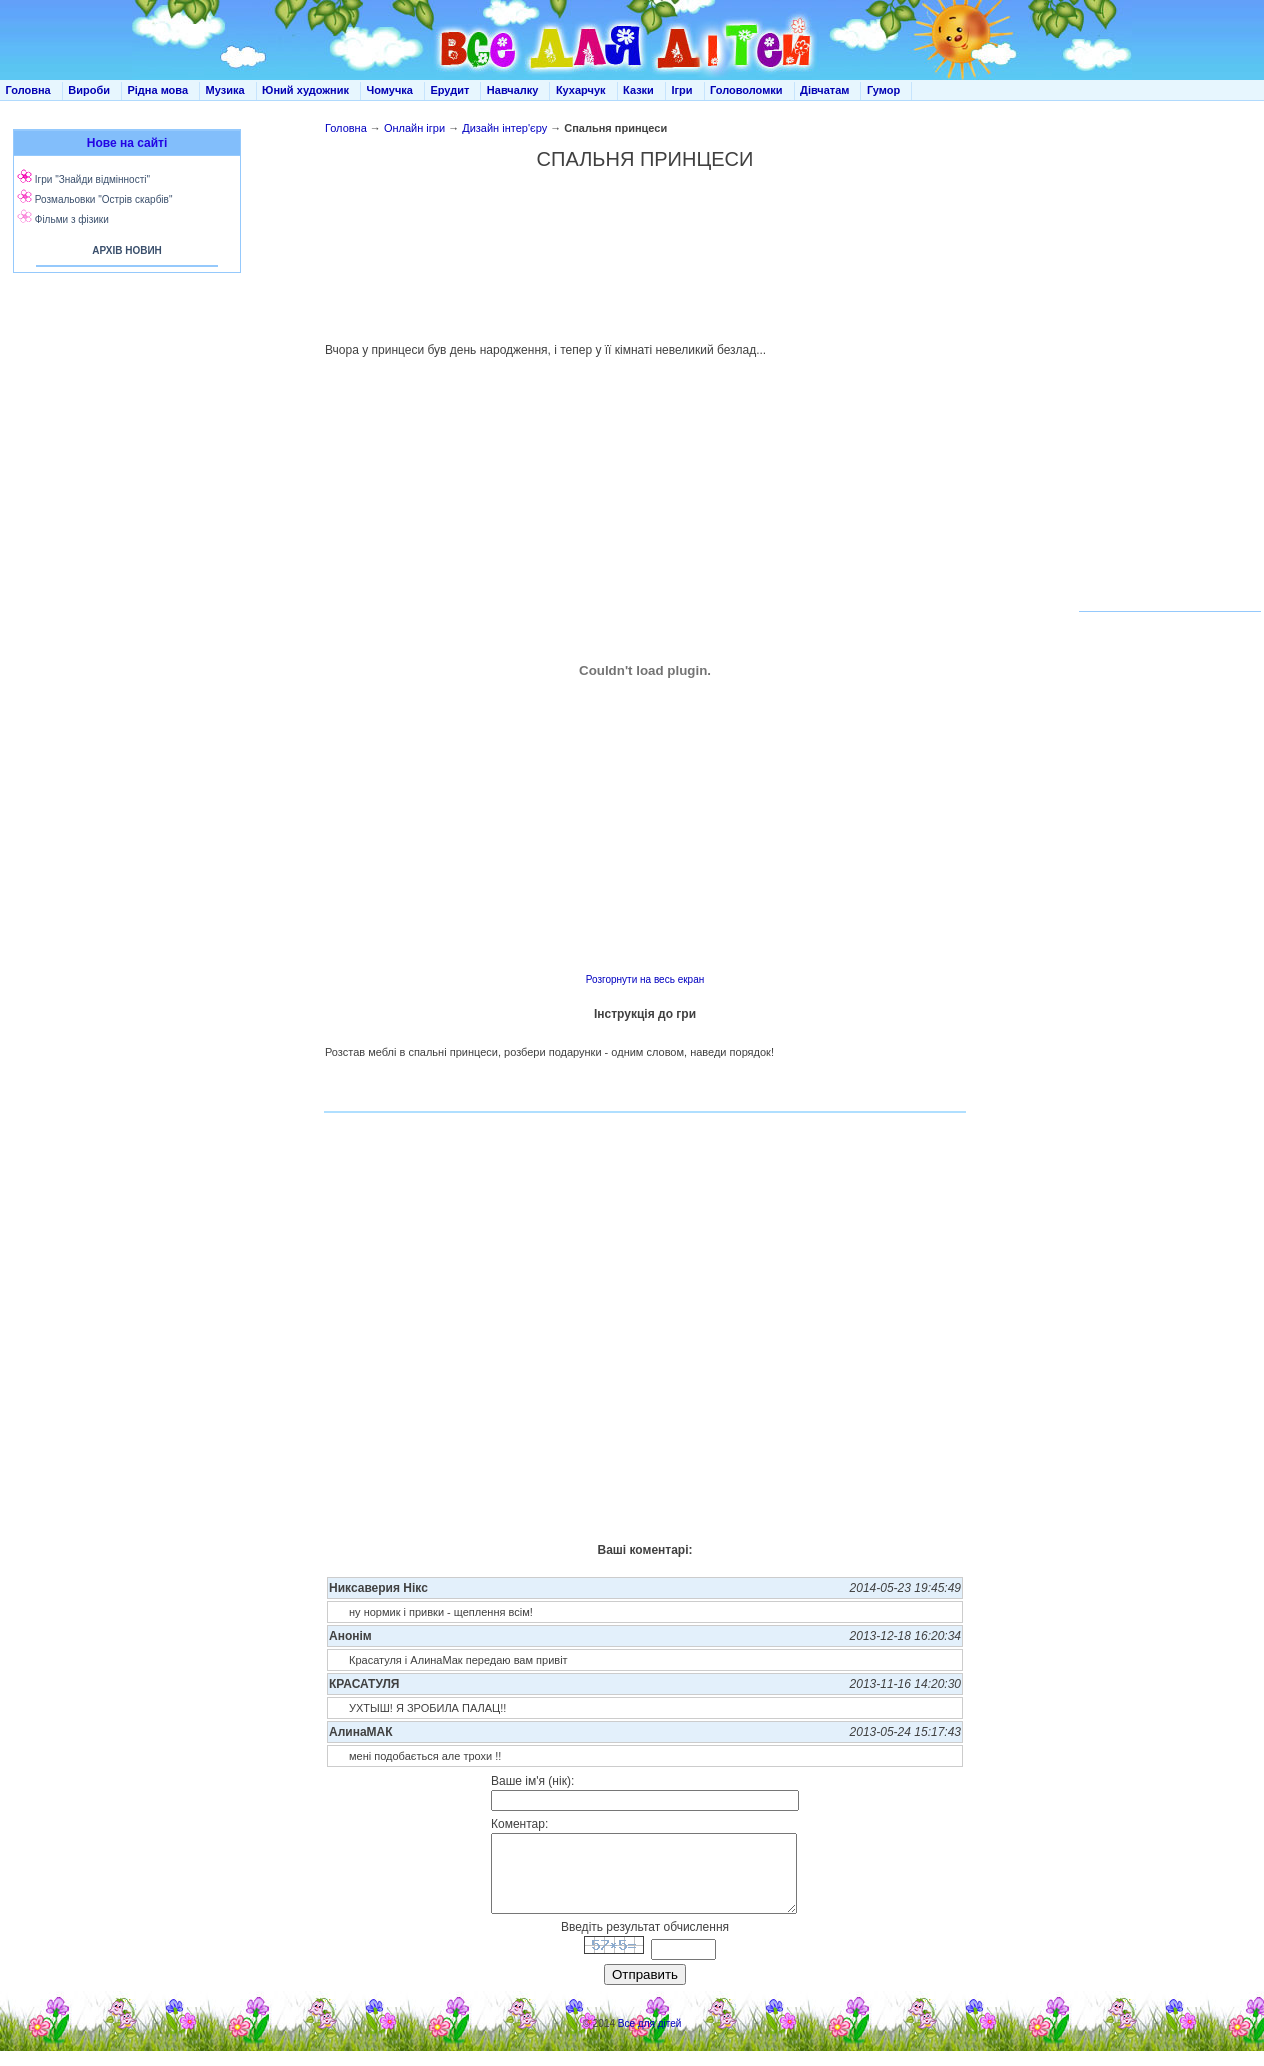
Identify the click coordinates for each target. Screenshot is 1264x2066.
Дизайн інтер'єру (504, 128)
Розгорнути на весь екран (645, 979)
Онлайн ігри (414, 128)
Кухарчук (581, 90)
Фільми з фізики (72, 219)
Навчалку (513, 90)
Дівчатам (824, 90)
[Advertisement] (645, 246)
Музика (225, 90)
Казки (638, 90)
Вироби (89, 90)
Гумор (883, 90)
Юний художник (305, 90)
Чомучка (390, 90)
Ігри (681, 90)
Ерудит (449, 90)
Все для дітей (650, 2038)
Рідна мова (157, 90)
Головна (28, 90)
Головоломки (746, 90)
